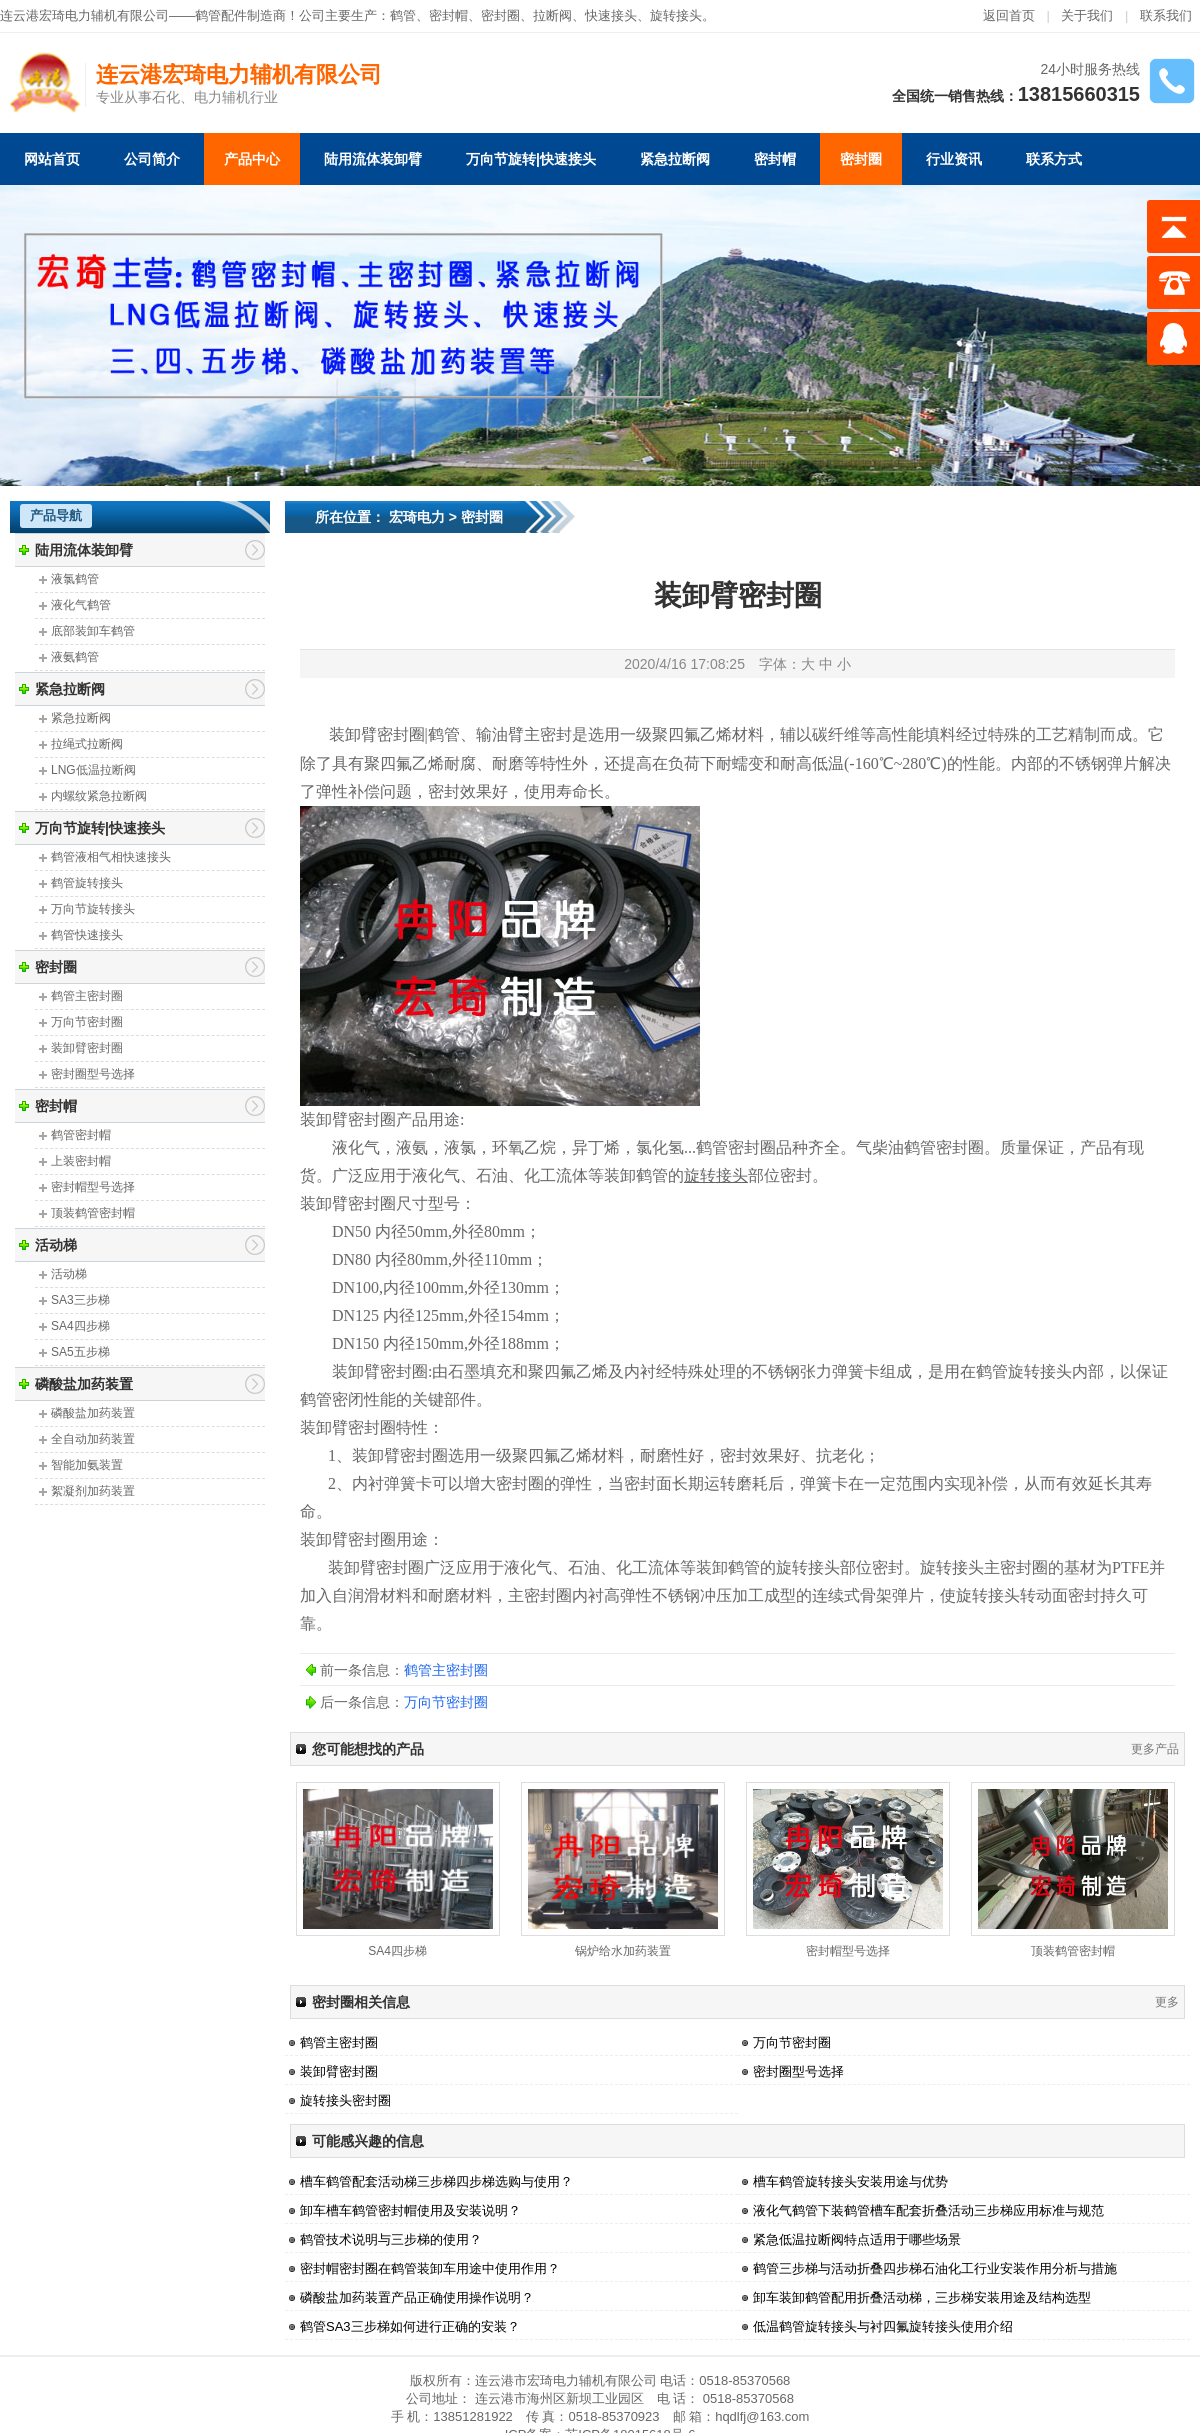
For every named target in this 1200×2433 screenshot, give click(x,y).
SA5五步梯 (80, 1352)
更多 (1167, 2002)
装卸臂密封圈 (87, 1048)
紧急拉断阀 (675, 159)
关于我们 (1087, 15)
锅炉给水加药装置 (623, 1951)
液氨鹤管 (75, 657)
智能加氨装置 (87, 1465)
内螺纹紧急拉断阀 (99, 796)
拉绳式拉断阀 (87, 744)
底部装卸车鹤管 (93, 631)
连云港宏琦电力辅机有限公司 (239, 74)
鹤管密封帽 (81, 1135)
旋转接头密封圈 (345, 2100)
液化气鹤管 (81, 605)
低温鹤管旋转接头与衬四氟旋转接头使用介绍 (883, 2326)
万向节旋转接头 (93, 909)
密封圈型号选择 (93, 1074)
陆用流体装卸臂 (373, 159)
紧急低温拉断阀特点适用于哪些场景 (857, 2239)
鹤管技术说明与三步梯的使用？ (391, 2239)
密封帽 (448, 15)
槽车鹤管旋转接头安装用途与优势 (850, 2181)
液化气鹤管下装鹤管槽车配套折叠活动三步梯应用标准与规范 (928, 2210)
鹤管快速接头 (87, 935)
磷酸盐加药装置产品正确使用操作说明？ (417, 2297)
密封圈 (861, 159)
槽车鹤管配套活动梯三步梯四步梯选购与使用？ (436, 2181)
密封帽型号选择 (93, 1187)
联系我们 (1166, 15)
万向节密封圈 (87, 1022)
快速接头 (611, 15)
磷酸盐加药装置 (84, 1384)
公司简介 (152, 159)
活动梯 (56, 1245)
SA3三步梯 (80, 1300)
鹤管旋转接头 (87, 883)
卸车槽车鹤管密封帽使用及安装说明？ (410, 2210)
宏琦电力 (417, 517)
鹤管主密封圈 (87, 996)
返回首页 (1009, 15)
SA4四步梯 (80, 1326)
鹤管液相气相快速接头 (111, 857)
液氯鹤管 (75, 579)
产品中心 (252, 159)
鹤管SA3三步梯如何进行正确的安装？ (410, 2326)
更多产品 (1155, 1749)
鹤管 (403, 15)
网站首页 (52, 159)
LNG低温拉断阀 (93, 770)
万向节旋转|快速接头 (531, 159)
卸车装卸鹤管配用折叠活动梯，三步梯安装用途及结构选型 (922, 2297)
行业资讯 (954, 159)
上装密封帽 (81, 1161)
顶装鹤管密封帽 (93, 1213)
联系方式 (1054, 159)
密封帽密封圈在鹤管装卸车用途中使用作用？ (430, 2268)
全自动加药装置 (93, 1439)
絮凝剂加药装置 (93, 1491)
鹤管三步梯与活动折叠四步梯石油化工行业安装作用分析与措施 (935, 2268)
